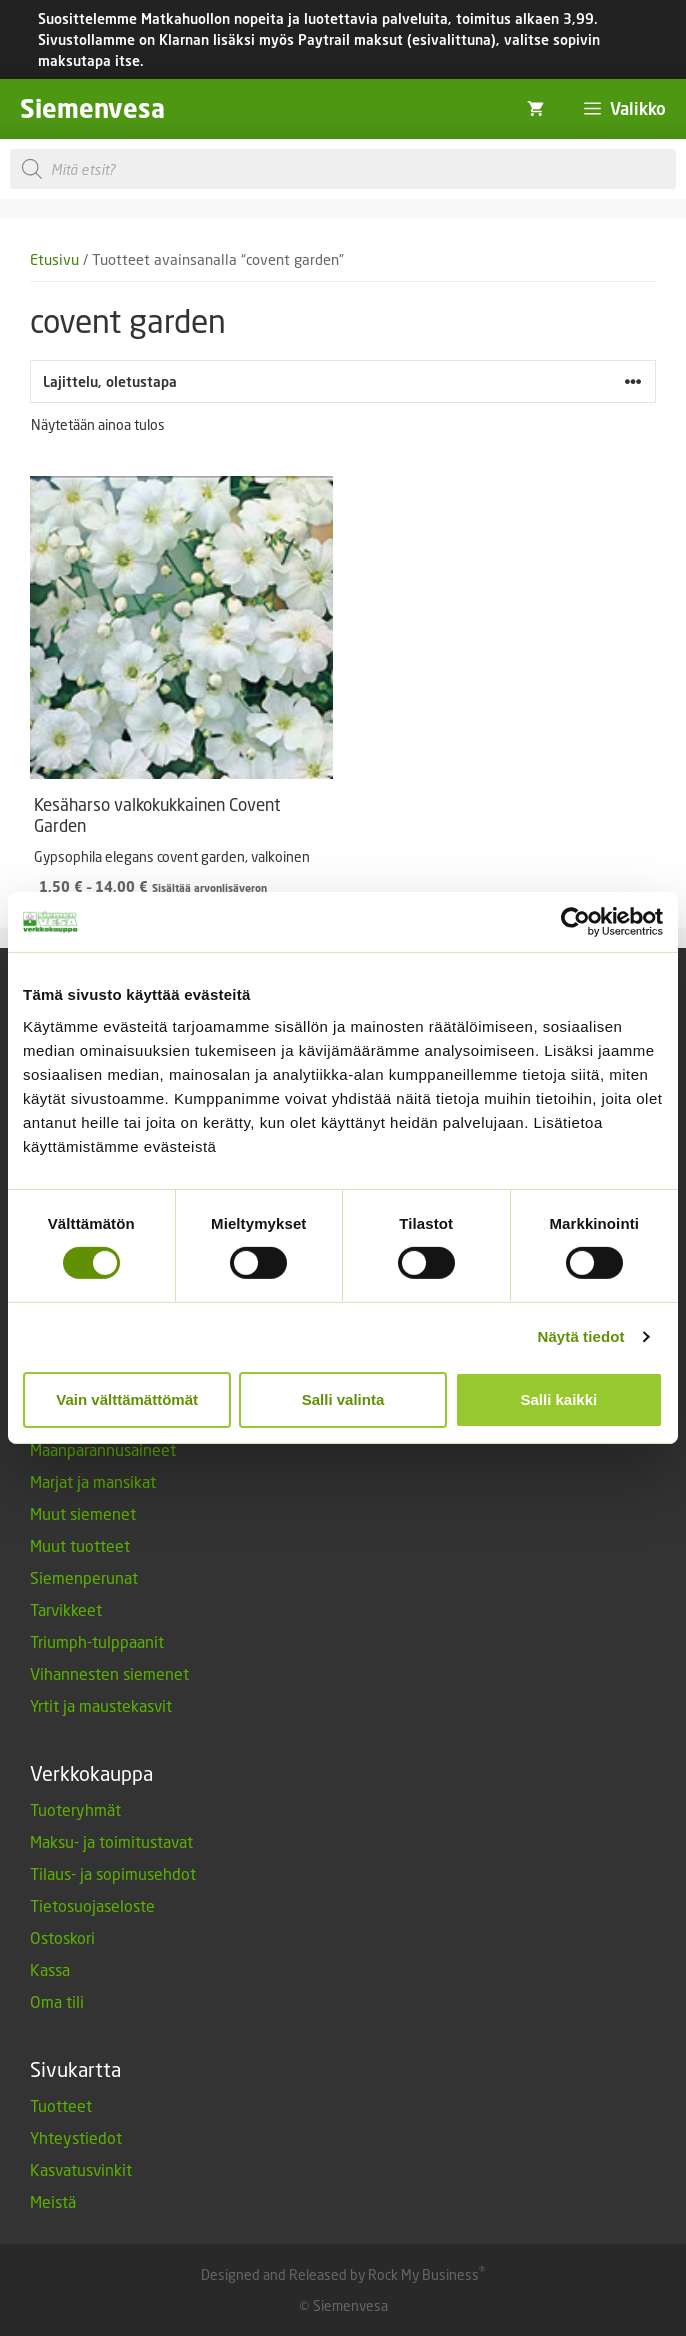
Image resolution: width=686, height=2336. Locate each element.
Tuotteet (61, 2105)
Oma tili (57, 2001)
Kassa (50, 1969)
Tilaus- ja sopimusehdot (113, 1873)
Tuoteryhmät (75, 1809)
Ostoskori (62, 1937)
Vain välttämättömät (127, 1399)
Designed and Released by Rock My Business (340, 2274)
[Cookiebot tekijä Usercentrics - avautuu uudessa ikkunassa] (575, 922)
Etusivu (54, 259)
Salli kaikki (558, 1399)
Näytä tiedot (581, 1336)
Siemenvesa (92, 108)
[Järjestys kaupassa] (343, 381)
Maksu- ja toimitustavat (111, 1841)
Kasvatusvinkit (81, 2169)
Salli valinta (343, 1399)
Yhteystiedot (76, 2137)
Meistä (53, 2201)
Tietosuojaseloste (92, 1905)
